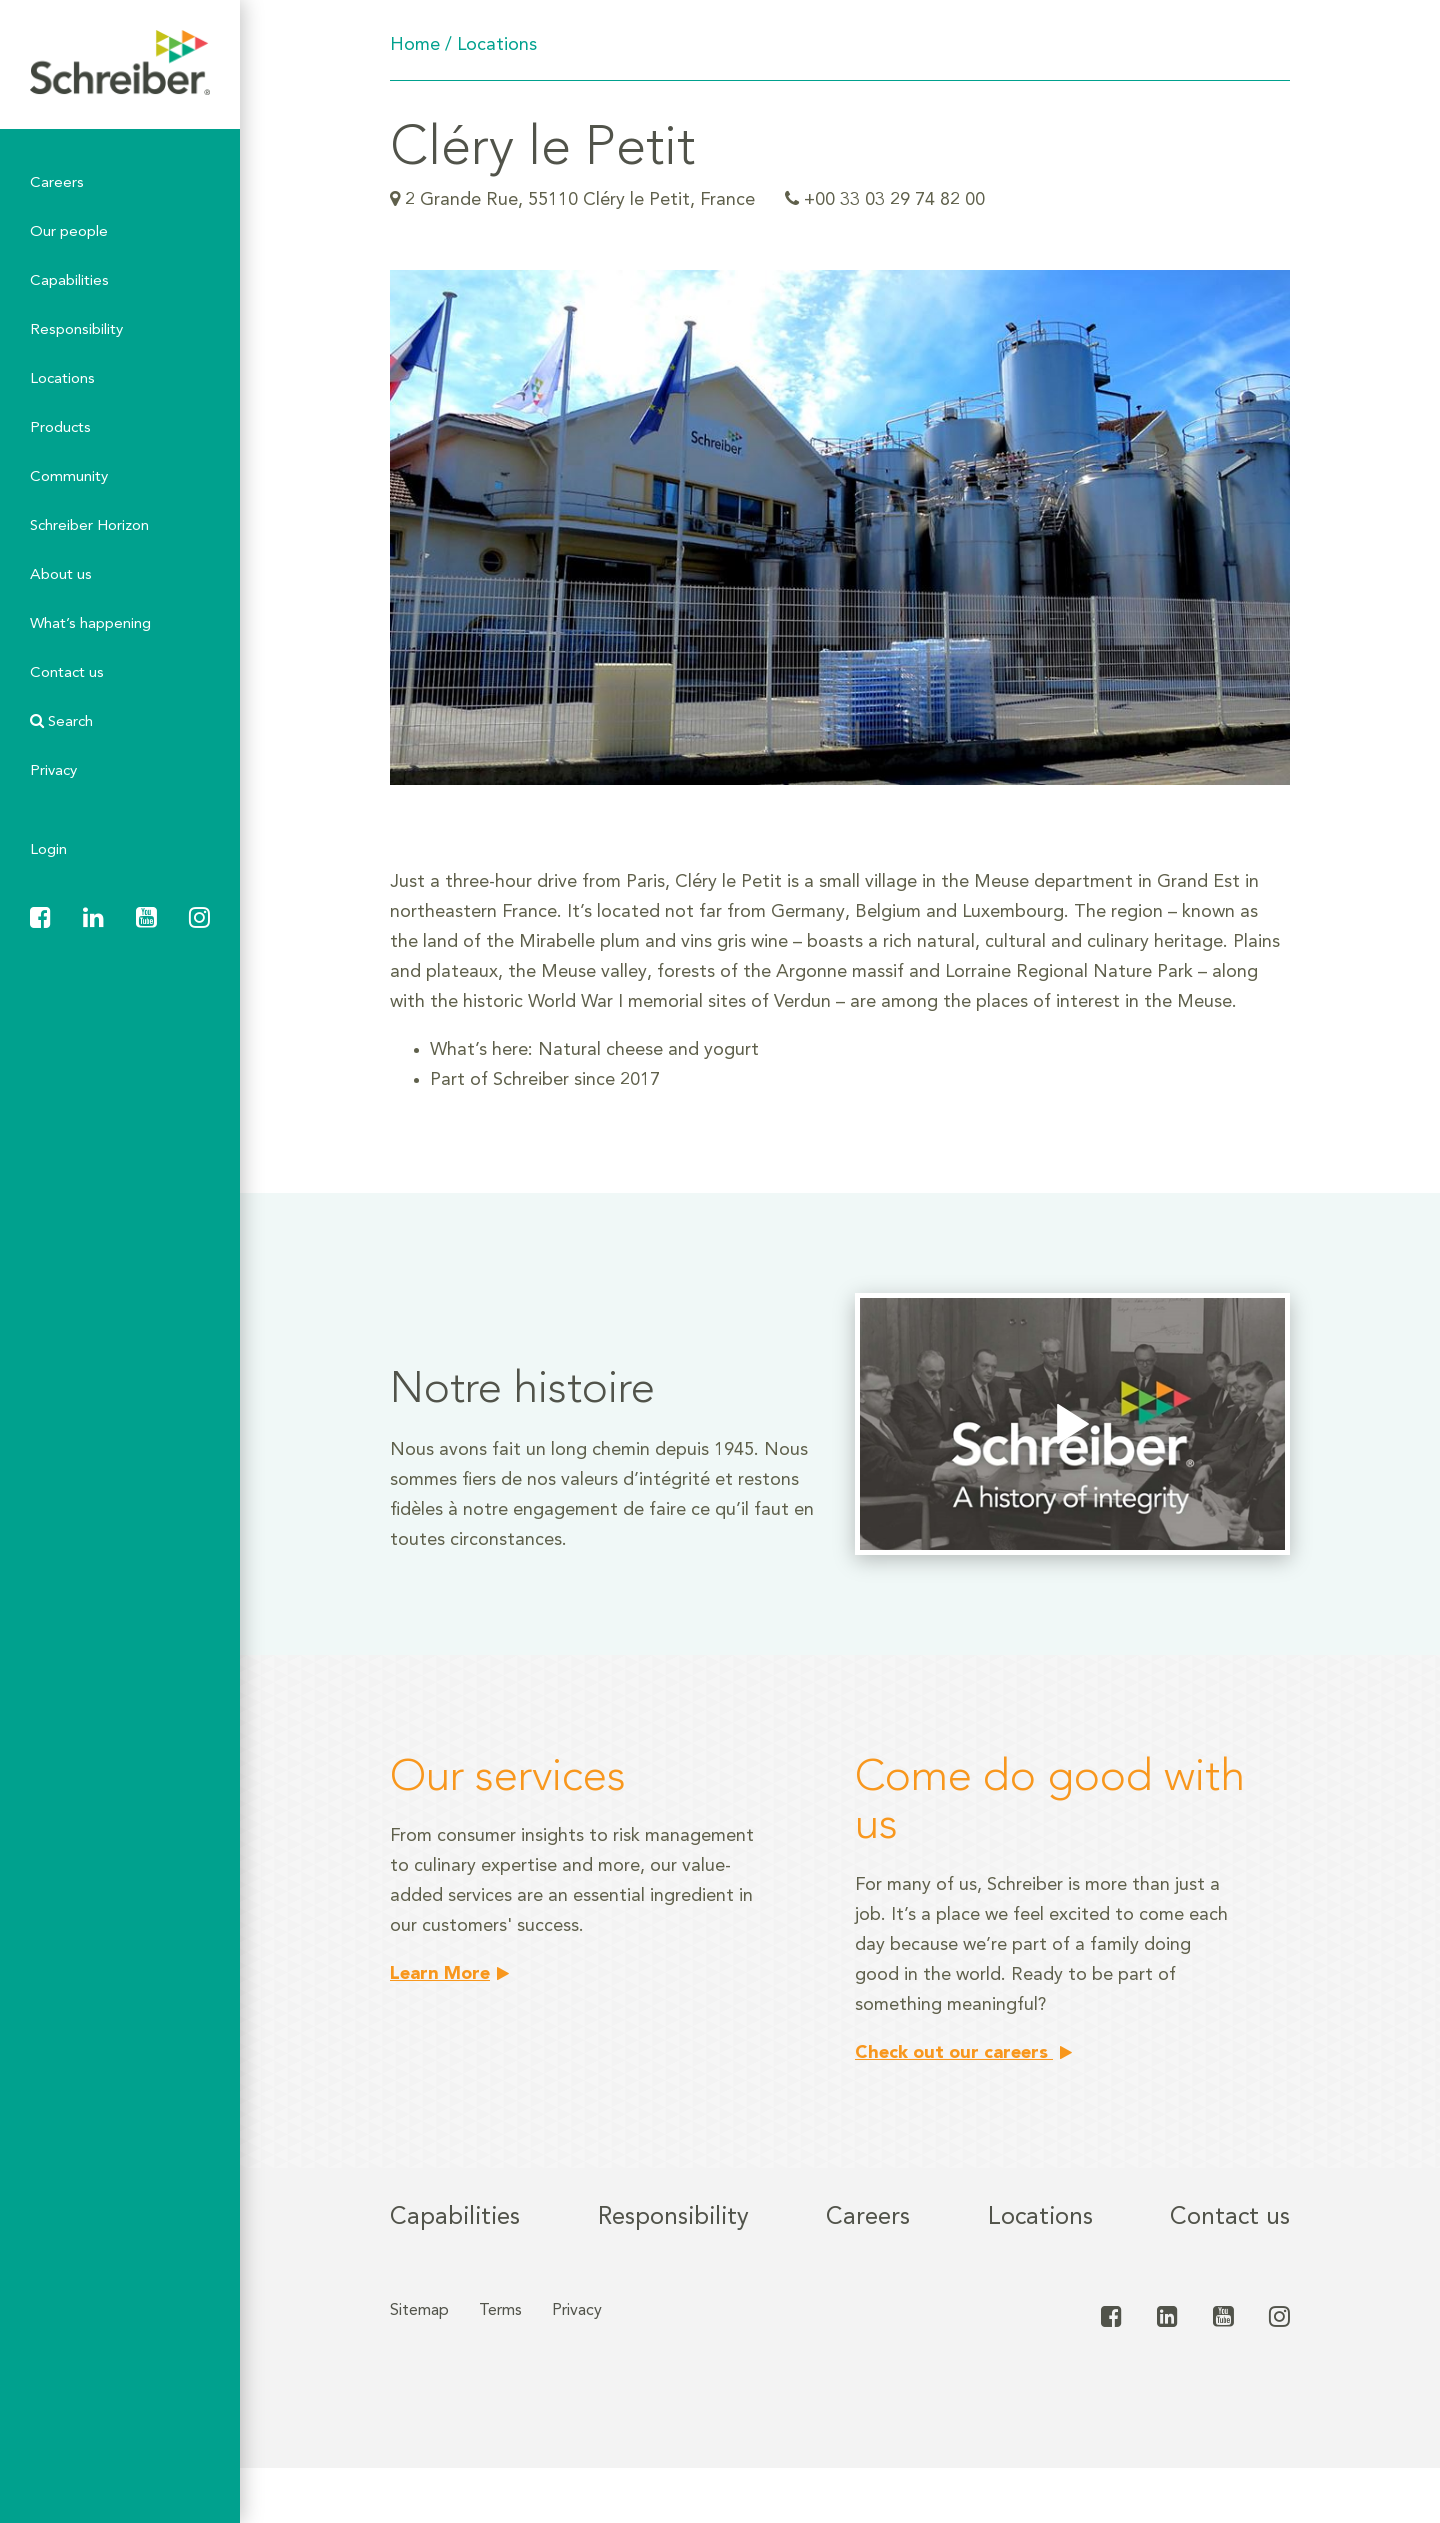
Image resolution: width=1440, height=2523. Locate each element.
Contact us (67, 673)
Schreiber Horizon (89, 526)
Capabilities (69, 281)
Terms (500, 2311)
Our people (69, 232)
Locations (62, 379)
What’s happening (90, 624)
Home (415, 45)
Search (61, 721)
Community (69, 477)
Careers (57, 183)
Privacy (53, 771)
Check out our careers (954, 2053)
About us (61, 575)
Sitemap (419, 2311)
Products (60, 428)
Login (48, 850)
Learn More (440, 1974)
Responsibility (76, 330)
